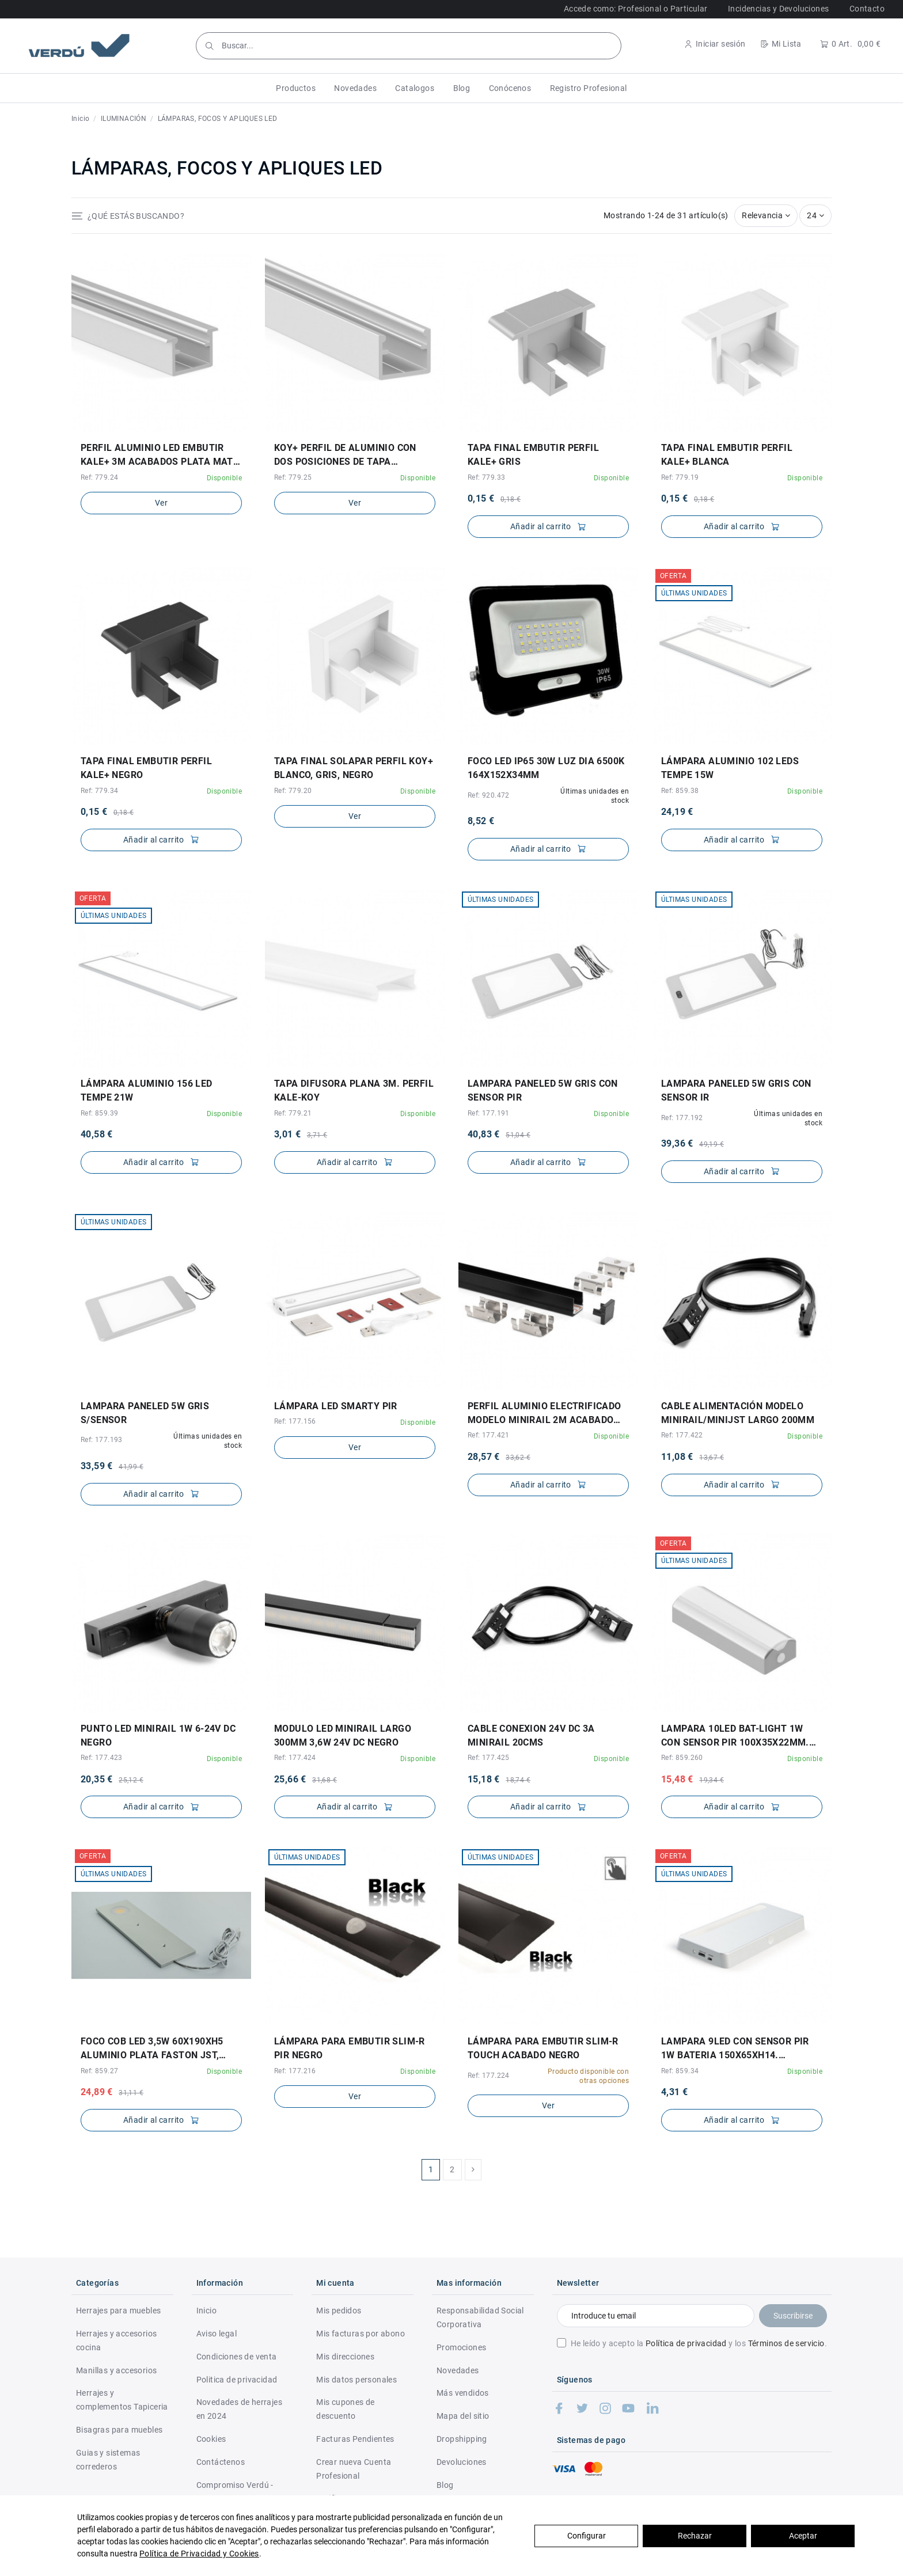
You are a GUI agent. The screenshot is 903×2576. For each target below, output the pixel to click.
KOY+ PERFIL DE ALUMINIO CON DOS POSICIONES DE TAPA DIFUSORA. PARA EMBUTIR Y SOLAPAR (345, 455)
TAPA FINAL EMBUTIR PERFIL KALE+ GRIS (533, 454)
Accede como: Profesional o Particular (636, 8)
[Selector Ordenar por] (766, 215)
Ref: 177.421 (489, 1435)
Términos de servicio (786, 2343)
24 (815, 215)
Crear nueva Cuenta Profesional (353, 2468)
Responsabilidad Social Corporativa (480, 2317)
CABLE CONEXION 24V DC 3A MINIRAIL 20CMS (531, 1735)
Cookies (211, 2439)
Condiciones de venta (236, 2356)
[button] (296, 88)
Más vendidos (463, 2392)
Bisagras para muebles (119, 2429)
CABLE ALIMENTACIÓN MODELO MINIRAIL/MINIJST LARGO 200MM (737, 1413)
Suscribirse (793, 2315)
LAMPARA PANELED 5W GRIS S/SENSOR (145, 1413)
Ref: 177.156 (295, 1421)
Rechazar (695, 2535)
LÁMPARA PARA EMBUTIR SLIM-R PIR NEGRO (349, 2048)
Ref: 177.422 (682, 1435)
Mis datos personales (356, 2379)
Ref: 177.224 (489, 2076)
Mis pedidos (338, 2310)
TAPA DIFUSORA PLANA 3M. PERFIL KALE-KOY (354, 1090)
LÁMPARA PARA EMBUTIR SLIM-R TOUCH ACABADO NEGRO (543, 2048)
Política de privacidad (686, 2343)
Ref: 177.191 (489, 1113)
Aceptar (803, 2535)
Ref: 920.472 (489, 795)
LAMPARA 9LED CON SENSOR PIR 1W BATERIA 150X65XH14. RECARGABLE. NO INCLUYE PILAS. (737, 2049)
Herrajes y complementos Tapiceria (122, 2399)
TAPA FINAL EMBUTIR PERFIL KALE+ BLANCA (726, 454)
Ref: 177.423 (102, 1758)
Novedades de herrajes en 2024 (239, 2409)
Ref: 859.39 (99, 1113)
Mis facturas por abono (360, 2333)
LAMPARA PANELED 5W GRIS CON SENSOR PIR (543, 1090)
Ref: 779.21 (293, 1113)
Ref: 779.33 (486, 477)
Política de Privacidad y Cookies (199, 2553)
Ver (161, 502)
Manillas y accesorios (116, 2370)
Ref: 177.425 (489, 1758)
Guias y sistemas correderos (108, 2459)
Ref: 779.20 (293, 791)
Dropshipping (462, 2439)
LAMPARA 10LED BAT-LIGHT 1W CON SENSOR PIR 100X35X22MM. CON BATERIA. (735, 1736)
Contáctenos (220, 2462)
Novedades (458, 2370)
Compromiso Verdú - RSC (235, 2491)
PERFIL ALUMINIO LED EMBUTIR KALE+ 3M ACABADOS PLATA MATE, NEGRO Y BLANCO (161, 455)
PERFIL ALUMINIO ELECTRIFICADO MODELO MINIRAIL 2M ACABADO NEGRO (544, 1414)
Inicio (206, 2310)
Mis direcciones (345, 2356)
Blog (445, 2485)
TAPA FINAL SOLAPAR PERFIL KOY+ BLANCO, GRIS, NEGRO (353, 768)
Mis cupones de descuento (345, 2409)
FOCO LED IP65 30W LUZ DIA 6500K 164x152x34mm (546, 768)
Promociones (461, 2347)
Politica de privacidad (237, 2379)
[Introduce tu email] (655, 2315)
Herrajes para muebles (118, 2310)
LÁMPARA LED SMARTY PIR (335, 1406)
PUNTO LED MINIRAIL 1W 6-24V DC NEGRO (158, 1735)
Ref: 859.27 (99, 2071)
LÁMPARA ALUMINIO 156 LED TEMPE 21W (147, 1090)
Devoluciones (462, 2462)
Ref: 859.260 (682, 1758)
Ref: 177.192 (682, 1118)
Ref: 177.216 (295, 2071)
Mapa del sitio (463, 2416)
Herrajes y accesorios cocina (116, 2340)
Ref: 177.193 (102, 1440)
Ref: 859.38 (680, 791)
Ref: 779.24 (99, 477)
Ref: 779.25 (293, 477)
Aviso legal (216, 2333)
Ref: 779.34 (99, 791)
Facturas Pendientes (355, 2439)
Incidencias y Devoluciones (778, 8)
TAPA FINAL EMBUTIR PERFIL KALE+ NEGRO (146, 768)
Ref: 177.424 (295, 1758)
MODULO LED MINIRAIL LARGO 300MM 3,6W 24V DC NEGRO (342, 1735)
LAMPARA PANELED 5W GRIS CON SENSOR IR (736, 1090)
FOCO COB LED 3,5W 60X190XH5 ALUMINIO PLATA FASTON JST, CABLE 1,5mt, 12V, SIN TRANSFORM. (152, 2049)
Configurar (586, 2535)
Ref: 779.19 (680, 477)
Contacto (867, 8)
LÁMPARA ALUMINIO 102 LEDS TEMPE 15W (730, 768)
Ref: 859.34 (680, 2071)
